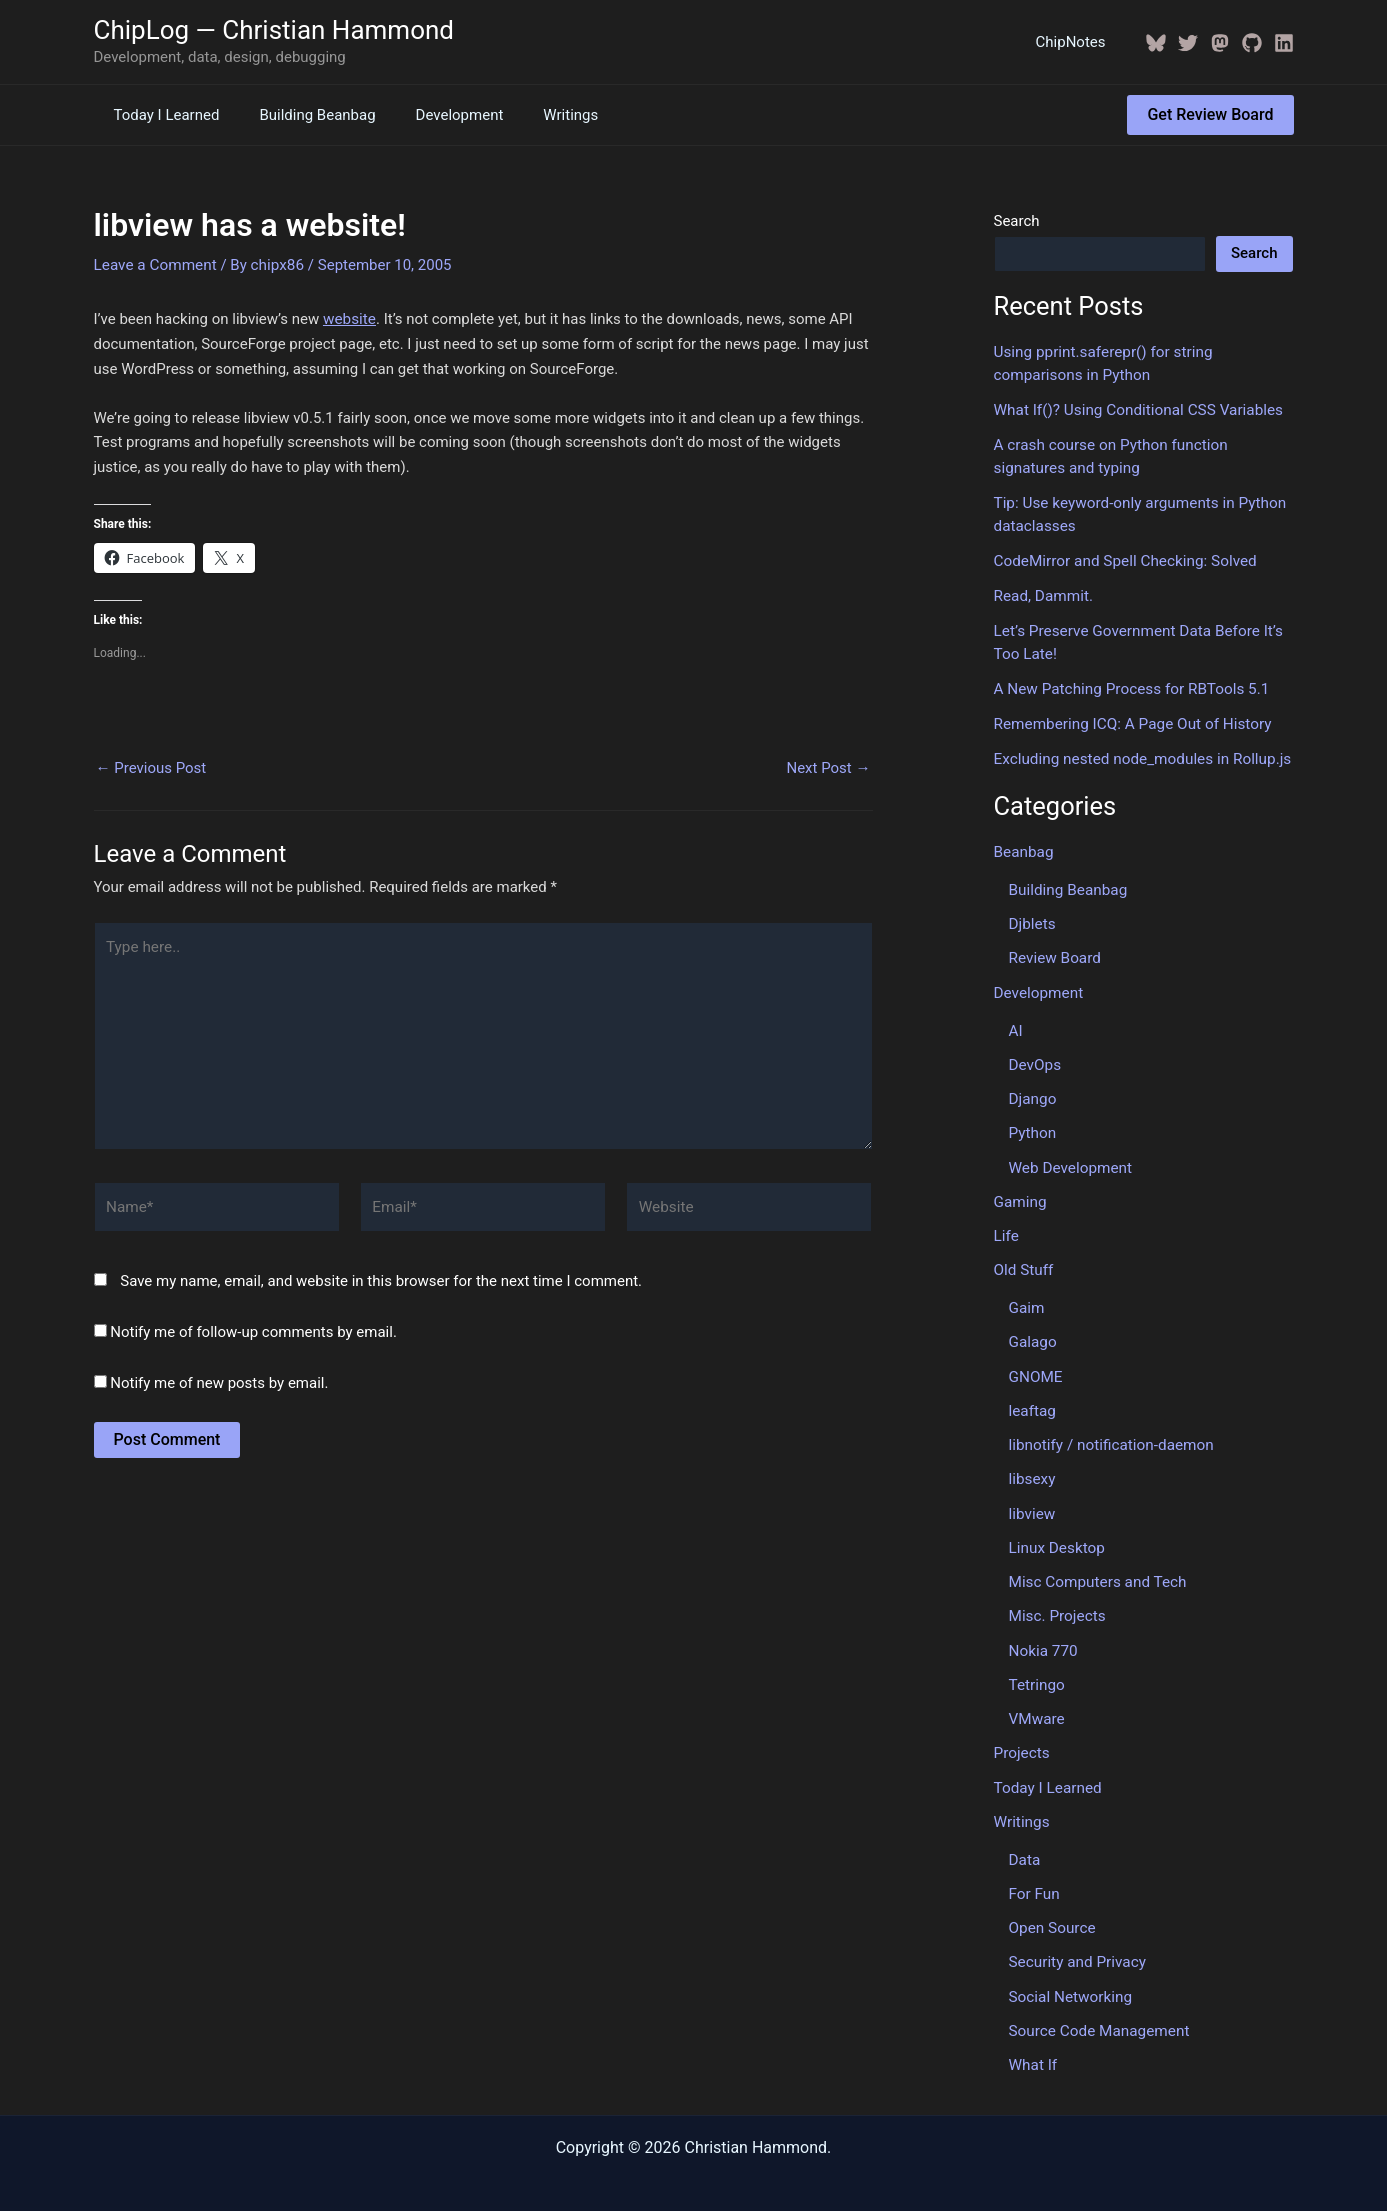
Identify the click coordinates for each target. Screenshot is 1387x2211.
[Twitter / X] (1188, 43)
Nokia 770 (1043, 1633)
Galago (1032, 1329)
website (349, 318)
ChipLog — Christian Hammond (274, 30)
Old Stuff (1023, 1258)
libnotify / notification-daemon (1109, 1430)
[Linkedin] (1284, 43)
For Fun (1034, 1873)
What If (1033, 2041)
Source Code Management (1097, 2008)
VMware (1036, 1700)
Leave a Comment (154, 264)
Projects (1021, 1734)
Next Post (828, 766)
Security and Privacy (1076, 1940)
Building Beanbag (302, 115)
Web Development (1069, 1156)
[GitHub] (1252, 43)
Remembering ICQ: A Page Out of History (1130, 718)
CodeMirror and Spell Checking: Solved (1123, 558)
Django (1032, 1089)
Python (1032, 1123)
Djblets (1032, 916)
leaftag (1032, 1396)
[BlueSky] (1156, 43)
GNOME (1035, 1363)
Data (1024, 1839)
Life (1006, 1224)
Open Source (1051, 1906)
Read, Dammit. (1042, 592)
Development (435, 115)
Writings (535, 115)
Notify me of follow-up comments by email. (253, 1324)
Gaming (1020, 1190)
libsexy (1032, 1464)
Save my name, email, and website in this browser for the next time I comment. (381, 1273)
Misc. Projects (1056, 1599)
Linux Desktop (1056, 1531)
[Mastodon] (1220, 43)
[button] (1210, 115)
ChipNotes (1076, 42)
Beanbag (1023, 845)
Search (1017, 221)
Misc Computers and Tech (1096, 1565)
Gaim (1026, 1295)
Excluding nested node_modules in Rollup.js (1139, 753)
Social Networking (1069, 1974)
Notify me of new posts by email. (219, 1375)
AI (1016, 1021)
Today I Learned (162, 115)
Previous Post (151, 766)
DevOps (1034, 1055)
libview (1032, 1498)
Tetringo (1036, 1666)
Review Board (1054, 950)
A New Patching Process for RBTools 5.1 (1129, 684)
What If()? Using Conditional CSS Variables (1135, 409)
